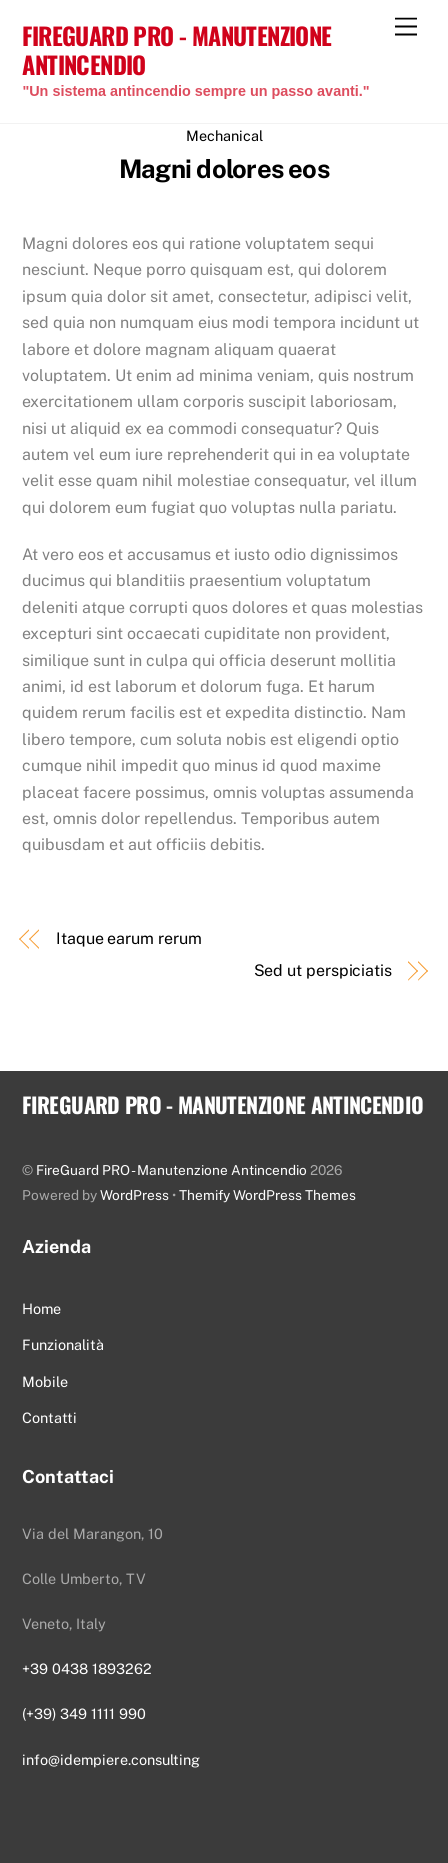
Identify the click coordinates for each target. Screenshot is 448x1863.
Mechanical (224, 135)
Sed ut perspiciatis (323, 970)
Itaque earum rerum (129, 938)
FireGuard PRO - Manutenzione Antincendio (171, 1170)
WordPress (134, 1195)
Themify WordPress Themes (267, 1195)
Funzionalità (63, 1344)
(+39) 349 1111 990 (84, 1713)
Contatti (49, 1417)
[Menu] (406, 27)
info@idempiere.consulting (111, 1759)
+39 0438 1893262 (87, 1668)
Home (41, 1308)
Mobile (45, 1381)
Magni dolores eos (224, 169)
